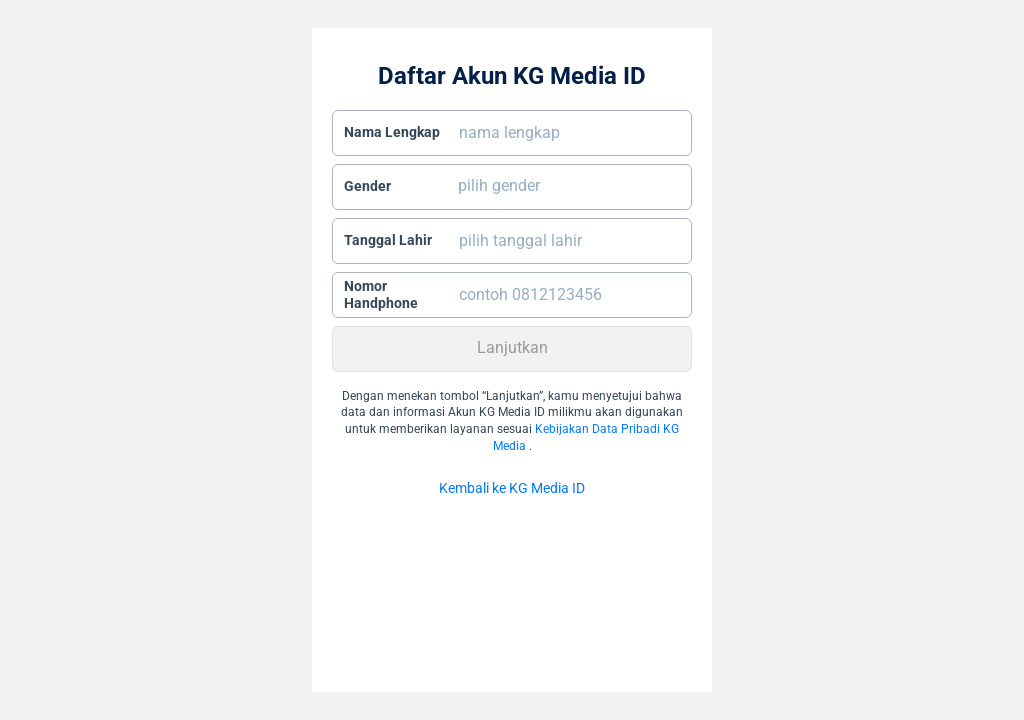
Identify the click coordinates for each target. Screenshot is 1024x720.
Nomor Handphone (381, 295)
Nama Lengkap (392, 132)
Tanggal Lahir (388, 240)
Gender (367, 186)
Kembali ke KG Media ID (512, 488)
